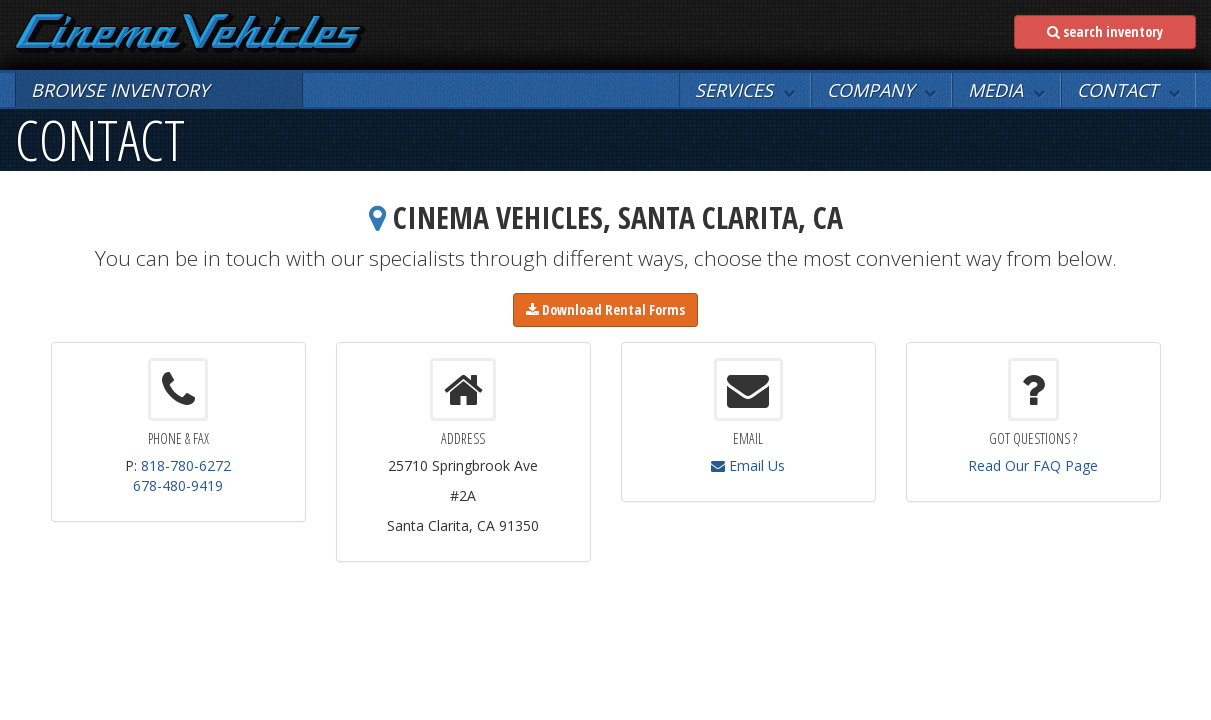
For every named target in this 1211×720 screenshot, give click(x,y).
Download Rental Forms (605, 309)
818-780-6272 (186, 465)
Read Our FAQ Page (1033, 465)
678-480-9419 (178, 485)
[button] (745, 90)
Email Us (748, 465)
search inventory (1105, 31)
